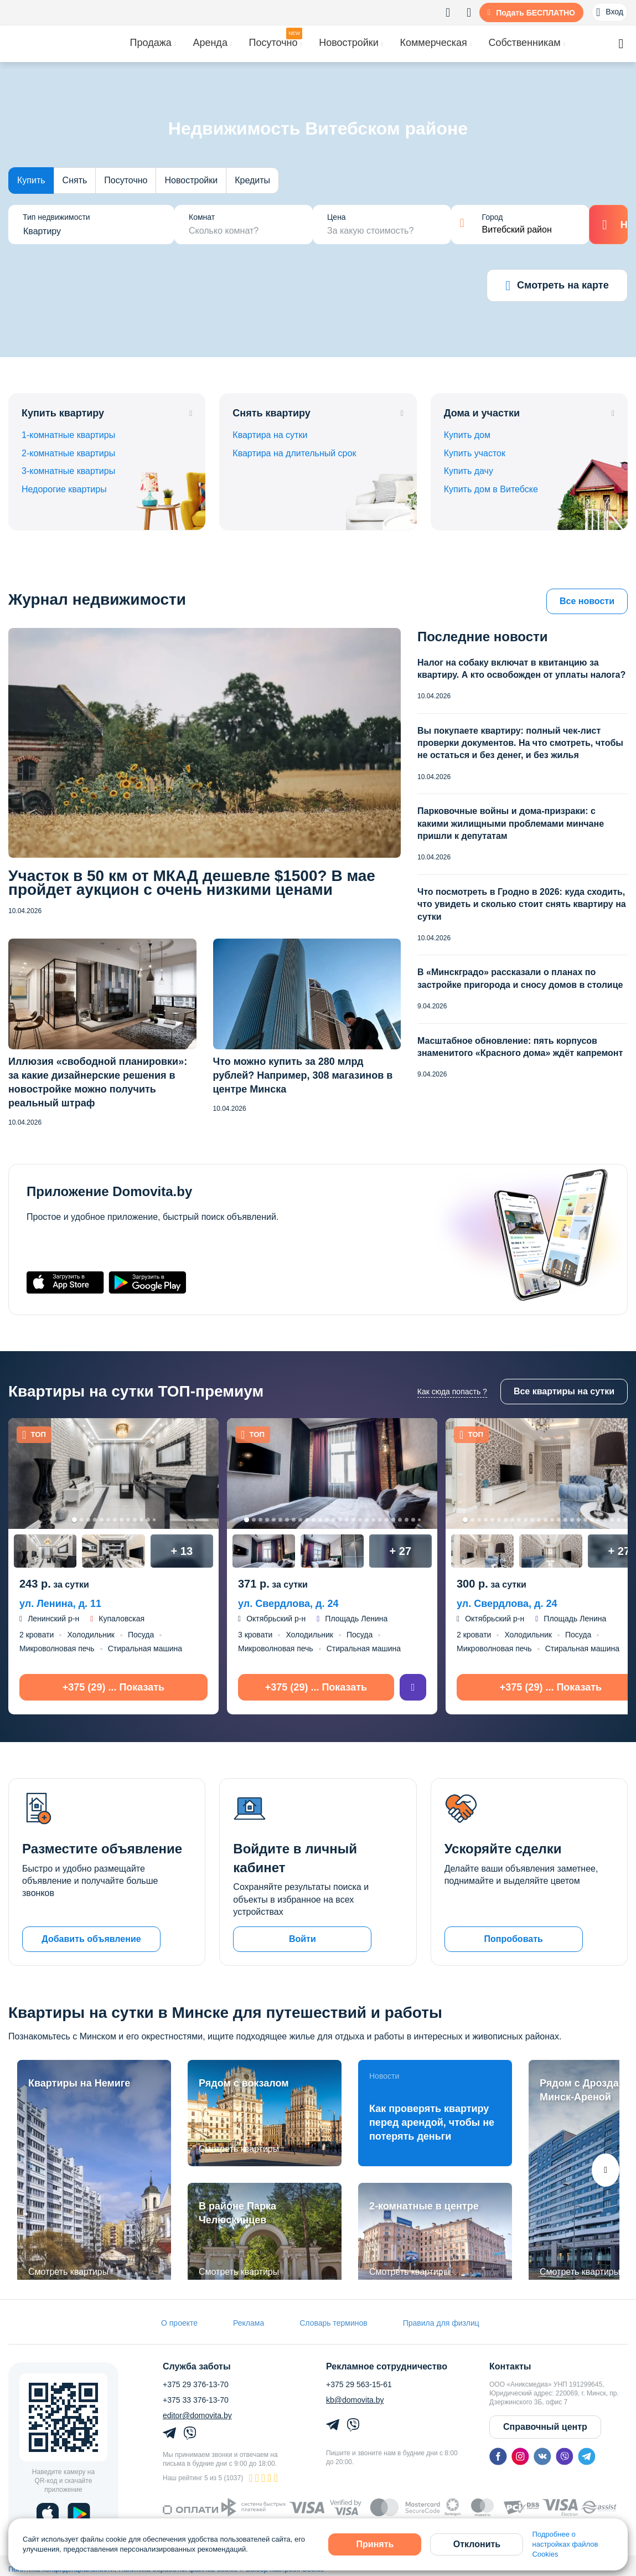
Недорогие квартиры (64, 489)
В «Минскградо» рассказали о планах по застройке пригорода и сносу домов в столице (520, 978)
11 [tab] (141, 1520)
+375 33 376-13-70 (196, 2399)
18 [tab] (360, 1520)
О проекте (179, 2323)
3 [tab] (88, 1520)
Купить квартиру (63, 413)
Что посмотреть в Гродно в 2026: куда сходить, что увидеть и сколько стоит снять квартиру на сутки (521, 904)
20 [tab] (373, 1520)
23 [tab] (393, 1520)
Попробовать (513, 1939)
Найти (609, 224)
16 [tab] (347, 1520)
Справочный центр (545, 2426)
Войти (302, 1939)
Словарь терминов (333, 2323)
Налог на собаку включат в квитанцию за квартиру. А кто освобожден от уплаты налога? (521, 668)
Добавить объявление (91, 1939)
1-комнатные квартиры (68, 435)
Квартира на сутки (269, 435)
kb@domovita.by (355, 2399)
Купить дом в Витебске (491, 489)
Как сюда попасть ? (452, 1391)
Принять (375, 2544)
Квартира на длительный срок (294, 453)
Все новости (587, 601)
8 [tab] (121, 1520)
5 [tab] (102, 1520)
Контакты (510, 2366)
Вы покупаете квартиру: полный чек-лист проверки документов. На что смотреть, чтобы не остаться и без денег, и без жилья (520, 743)
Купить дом (467, 435)
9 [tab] (128, 1520)
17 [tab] (353, 1520)
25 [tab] (407, 1520)
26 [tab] (413, 1520)
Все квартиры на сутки (564, 1391)
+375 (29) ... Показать (113, 1687)
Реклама (248, 2323)
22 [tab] (387, 1520)
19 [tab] (367, 1520)
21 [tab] (380, 1520)
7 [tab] (115, 1520)
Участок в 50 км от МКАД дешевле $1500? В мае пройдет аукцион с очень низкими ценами (191, 883)
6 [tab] (108, 1520)
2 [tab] (82, 1520)
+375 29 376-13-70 (196, 2384)
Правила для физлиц (441, 2323)
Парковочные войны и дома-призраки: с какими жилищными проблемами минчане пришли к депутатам (510, 823)
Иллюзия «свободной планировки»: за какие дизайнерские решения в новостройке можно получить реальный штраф (97, 1082)
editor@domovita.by (197, 2415)
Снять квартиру (271, 413)
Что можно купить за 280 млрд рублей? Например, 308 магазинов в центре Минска (303, 1075)
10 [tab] (135, 1520)
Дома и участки (482, 413)
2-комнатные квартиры (68, 453)
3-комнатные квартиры (68, 471)
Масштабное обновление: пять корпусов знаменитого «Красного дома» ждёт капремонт (520, 1047)
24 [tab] (400, 1520)
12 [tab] (148, 1520)
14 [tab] (333, 1520)
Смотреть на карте (556, 285)
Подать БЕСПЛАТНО (535, 12)
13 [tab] (154, 1519)
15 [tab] (340, 1520)
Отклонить (476, 2544)
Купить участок (474, 453)
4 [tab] (95, 1520)
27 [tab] (419, 1519)
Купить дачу (468, 471)
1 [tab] (74, 1519)
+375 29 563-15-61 (359, 2384)
